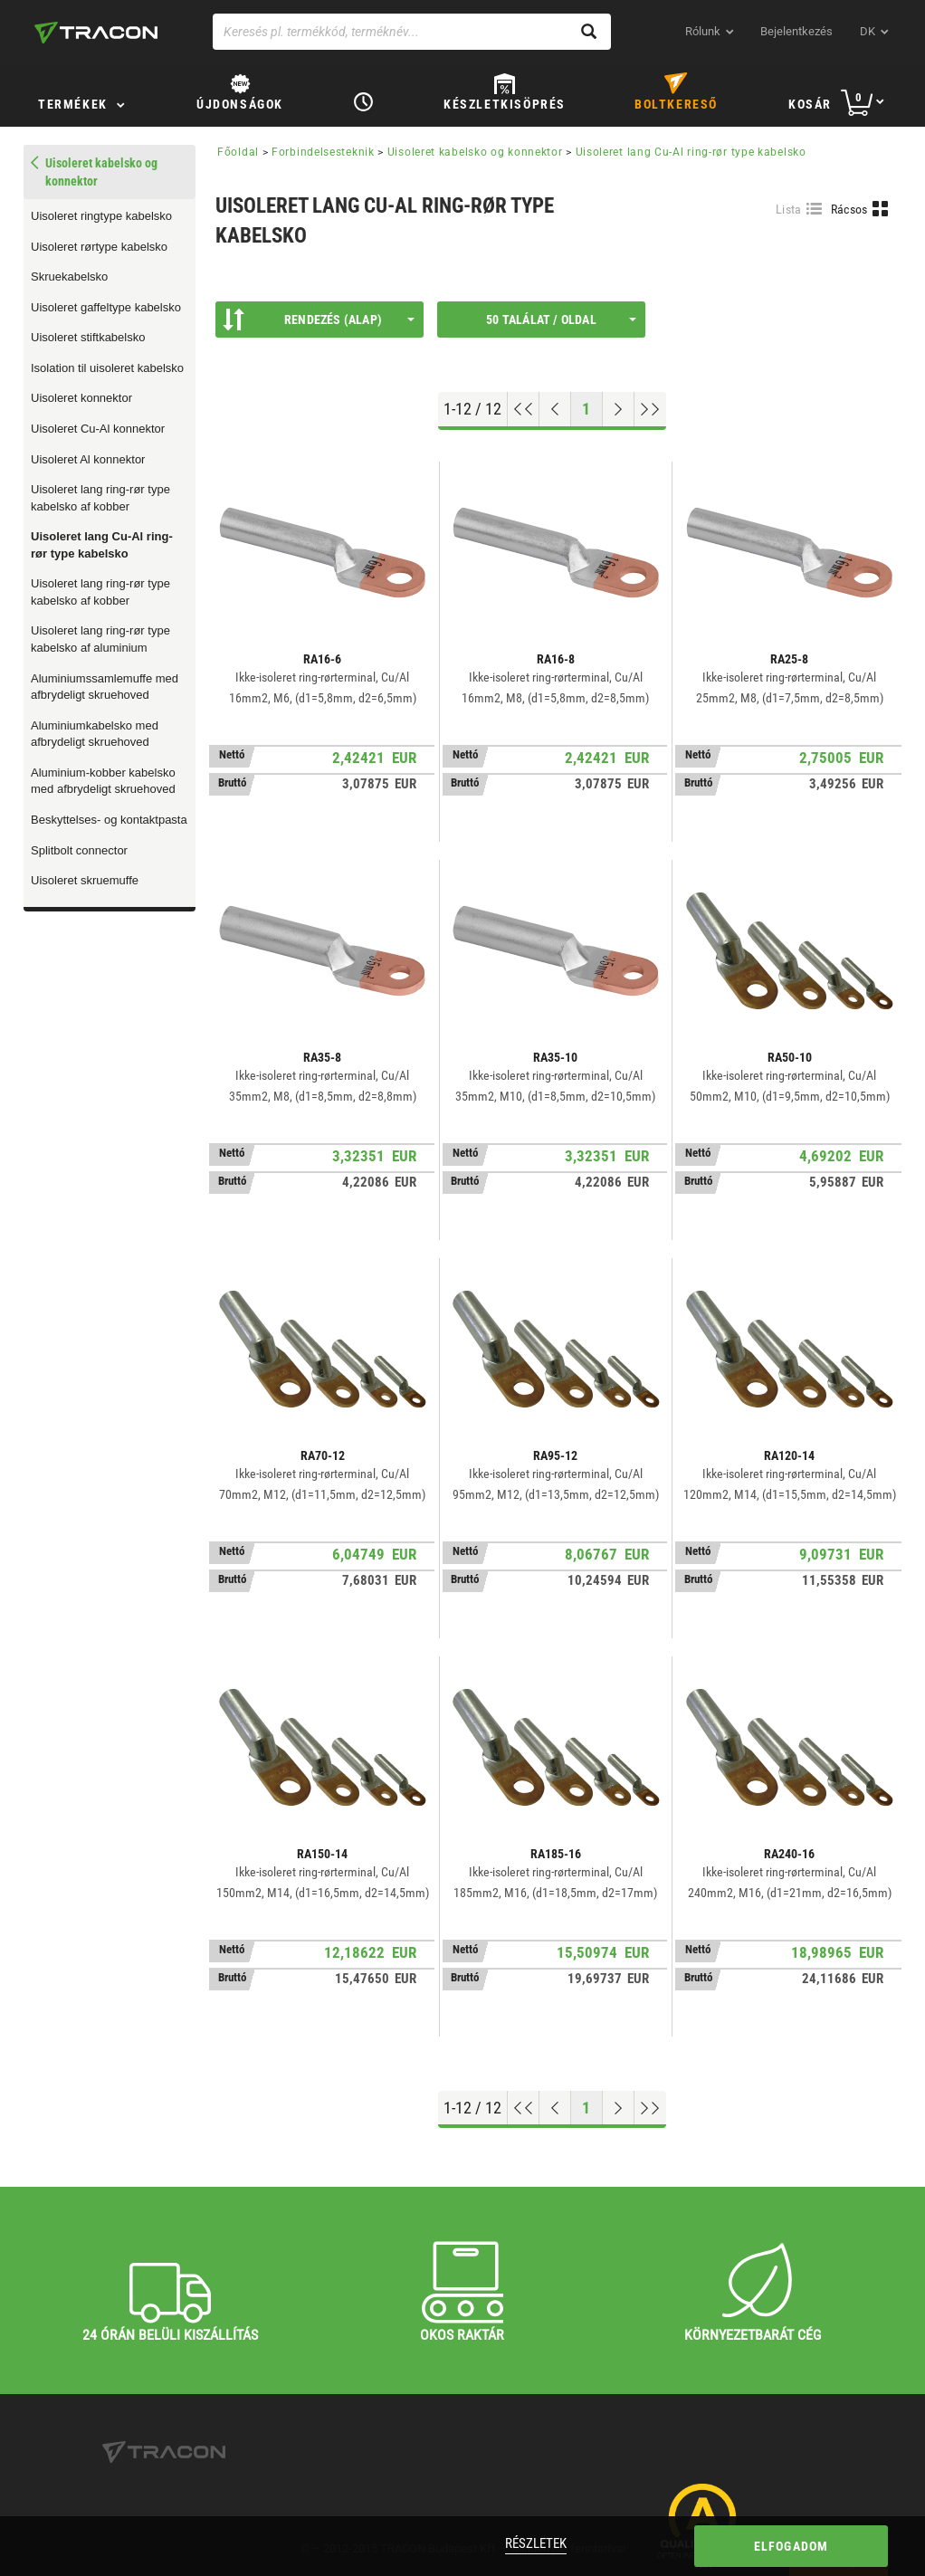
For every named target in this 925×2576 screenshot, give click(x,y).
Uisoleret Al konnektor (88, 459)
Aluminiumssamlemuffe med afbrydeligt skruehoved (104, 687)
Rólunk (702, 31)
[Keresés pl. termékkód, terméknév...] (412, 32)
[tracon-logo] (96, 32)
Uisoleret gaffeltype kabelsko (106, 307)
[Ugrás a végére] (650, 409)
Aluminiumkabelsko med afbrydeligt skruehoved (94, 734)
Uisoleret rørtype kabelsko (99, 246)
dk (867, 31)
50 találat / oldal (561, 319)
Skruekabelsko (69, 276)
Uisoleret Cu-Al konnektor (98, 428)
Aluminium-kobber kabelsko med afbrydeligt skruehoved (103, 781)
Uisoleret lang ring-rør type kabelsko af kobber (100, 497)
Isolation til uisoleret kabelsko (107, 368)
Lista (789, 209)
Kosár (810, 104)
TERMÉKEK (73, 104)
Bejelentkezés (796, 31)
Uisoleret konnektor (81, 398)
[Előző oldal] (555, 409)
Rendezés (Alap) (319, 319)
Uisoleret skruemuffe (84, 880)
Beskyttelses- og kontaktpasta (109, 819)
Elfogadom (791, 2546)
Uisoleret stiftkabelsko (88, 337)
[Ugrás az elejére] (523, 409)
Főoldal (238, 152)
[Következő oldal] (618, 409)
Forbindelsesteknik (323, 152)
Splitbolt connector (79, 850)
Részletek (536, 2543)
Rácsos (849, 209)
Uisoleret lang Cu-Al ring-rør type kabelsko (102, 545)
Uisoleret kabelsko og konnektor (475, 152)
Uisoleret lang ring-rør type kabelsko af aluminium (100, 639)
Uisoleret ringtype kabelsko (101, 216)
